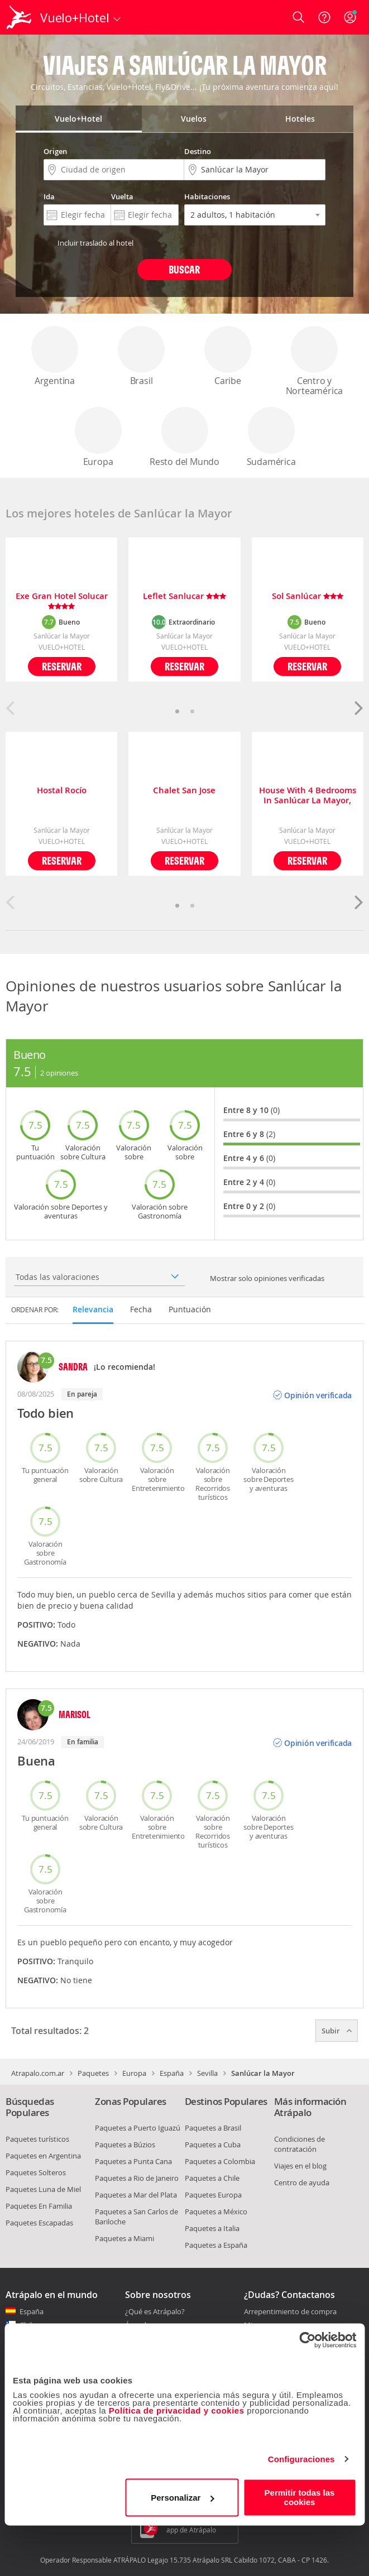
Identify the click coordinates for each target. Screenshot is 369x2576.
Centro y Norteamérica (314, 361)
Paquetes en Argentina (43, 2156)
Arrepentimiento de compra (290, 2312)
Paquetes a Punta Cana (133, 2161)
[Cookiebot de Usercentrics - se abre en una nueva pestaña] (307, 2340)
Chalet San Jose (184, 790)
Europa (98, 437)
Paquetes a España (216, 2245)
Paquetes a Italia (212, 2228)
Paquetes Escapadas (39, 2223)
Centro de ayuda (301, 2182)
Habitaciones (207, 196)
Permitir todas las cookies (300, 2497)
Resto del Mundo (184, 437)
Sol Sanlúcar (307, 596)
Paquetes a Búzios (125, 2145)
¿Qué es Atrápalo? (155, 2311)
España (172, 2073)
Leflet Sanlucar (184, 596)
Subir (337, 2031)
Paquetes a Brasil (213, 2128)
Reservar (62, 666)
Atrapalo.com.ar (37, 2073)
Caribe (227, 356)
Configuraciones (301, 2459)
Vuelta (122, 196)
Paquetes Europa (213, 2195)
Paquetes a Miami (124, 2238)
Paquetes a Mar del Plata (136, 2195)
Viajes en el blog (300, 2166)
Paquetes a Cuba (213, 2145)
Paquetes (93, 2073)
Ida (49, 196)
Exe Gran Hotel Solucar (62, 601)
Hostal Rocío (62, 790)
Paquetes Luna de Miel (43, 2189)
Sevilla (207, 2073)
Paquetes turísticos (37, 2139)
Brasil (141, 356)
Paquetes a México (216, 2211)
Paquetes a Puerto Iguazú (137, 2128)
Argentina (54, 356)
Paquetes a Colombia (220, 2161)
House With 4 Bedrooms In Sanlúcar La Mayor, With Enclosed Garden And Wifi (307, 795)
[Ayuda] (324, 17)
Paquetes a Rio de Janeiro (137, 2178)
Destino (197, 151)
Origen (55, 151)
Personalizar (182, 2497)
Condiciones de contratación (299, 2144)
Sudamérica (271, 437)
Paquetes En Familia (39, 2206)
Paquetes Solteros (36, 2172)
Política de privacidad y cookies (177, 2410)
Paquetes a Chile (212, 2178)
